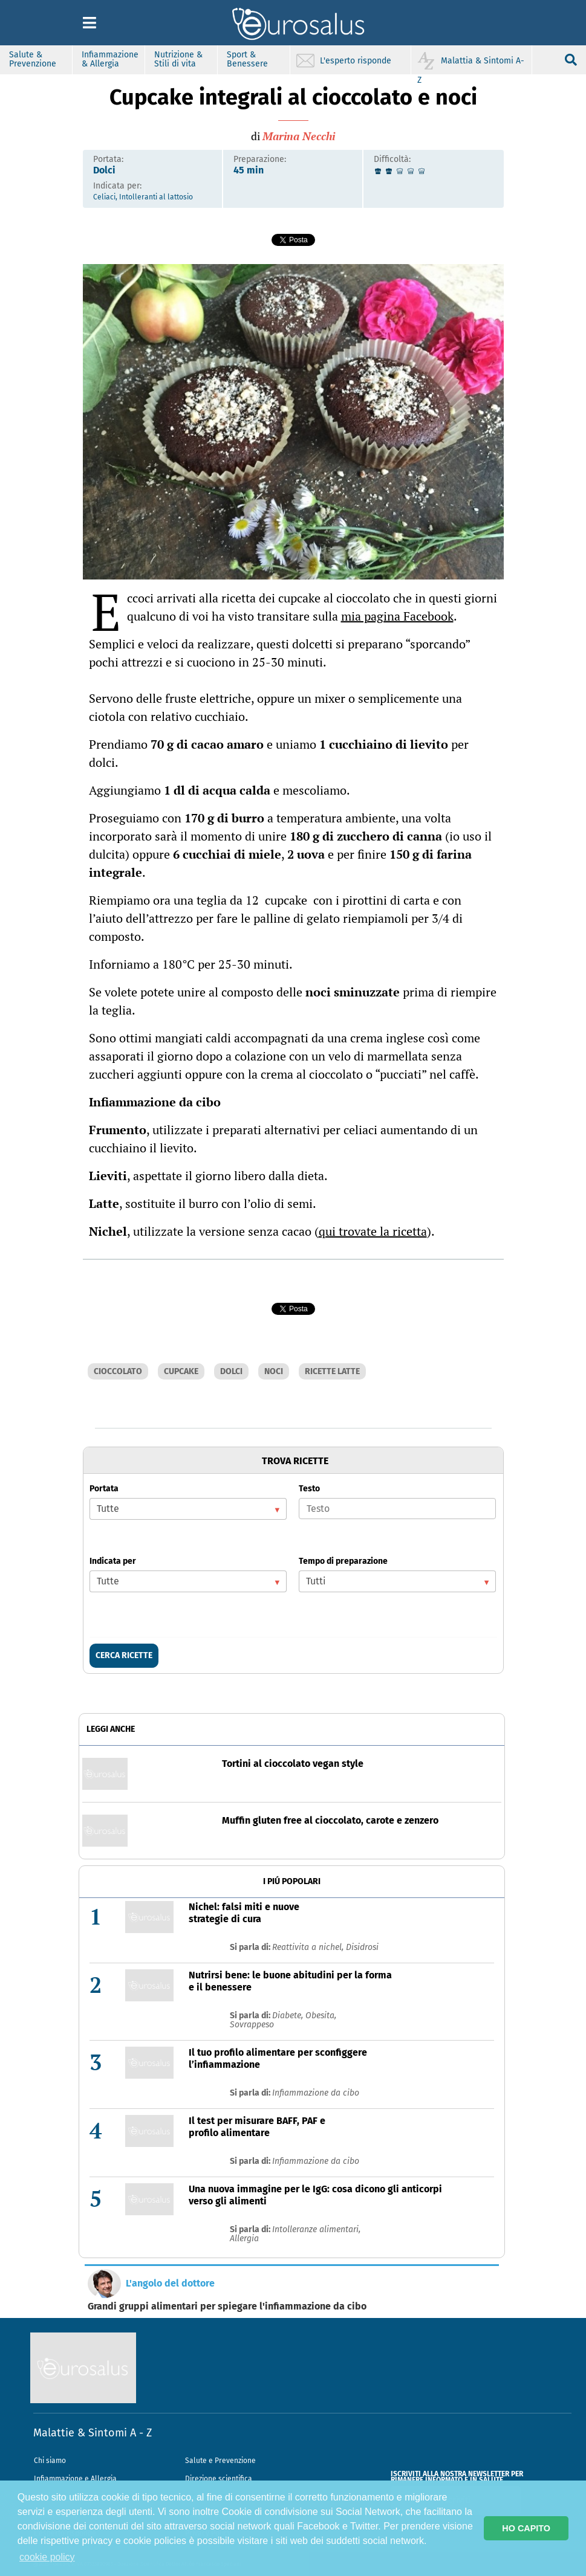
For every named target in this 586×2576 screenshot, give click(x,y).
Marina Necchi (298, 136)
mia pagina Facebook (397, 616)
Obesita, (320, 2015)
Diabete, (288, 2015)
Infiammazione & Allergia (110, 59)
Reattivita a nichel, (309, 1947)
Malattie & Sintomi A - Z (92, 2432)
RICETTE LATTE (332, 1371)
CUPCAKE (181, 1371)
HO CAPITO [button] (526, 2528)
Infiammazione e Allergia (75, 2478)
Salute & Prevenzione (32, 59)
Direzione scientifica (218, 2478)
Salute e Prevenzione (220, 2460)
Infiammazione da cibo (315, 2093)
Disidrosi (362, 1947)
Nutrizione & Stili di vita (178, 59)
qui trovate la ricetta (373, 1231)
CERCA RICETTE (124, 1655)
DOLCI (231, 1371)
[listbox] (188, 1509)
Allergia (244, 2238)
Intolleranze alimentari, (316, 2229)
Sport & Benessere (247, 59)
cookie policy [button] (47, 2557)
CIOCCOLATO (118, 1371)
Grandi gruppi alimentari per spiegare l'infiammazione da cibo (227, 2306)
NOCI (273, 1371)
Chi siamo (50, 2460)
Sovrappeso (252, 2024)
